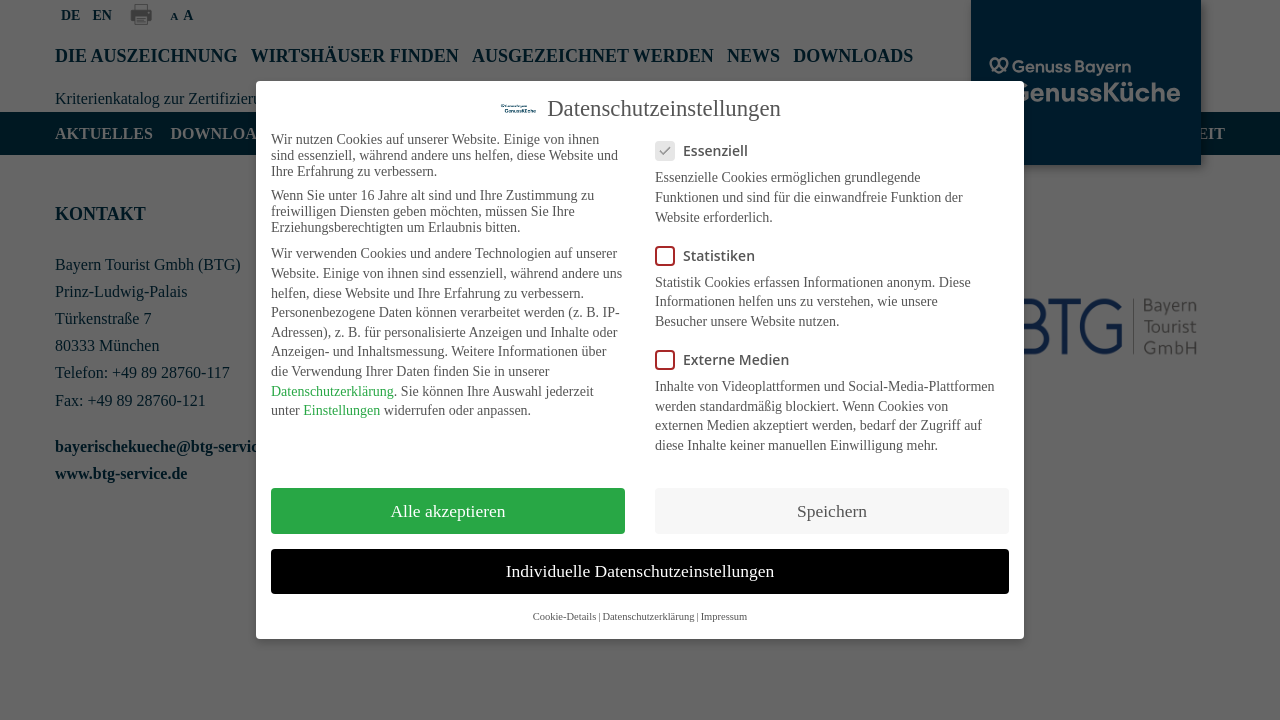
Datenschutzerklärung (332, 391)
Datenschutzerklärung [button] (648, 616)
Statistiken (711, 255)
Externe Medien (728, 359)
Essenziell (708, 150)
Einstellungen (341, 410)
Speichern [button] (832, 511)
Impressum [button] (724, 616)
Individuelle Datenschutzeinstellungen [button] (640, 571)
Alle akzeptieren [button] (447, 511)
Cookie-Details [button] (565, 616)
